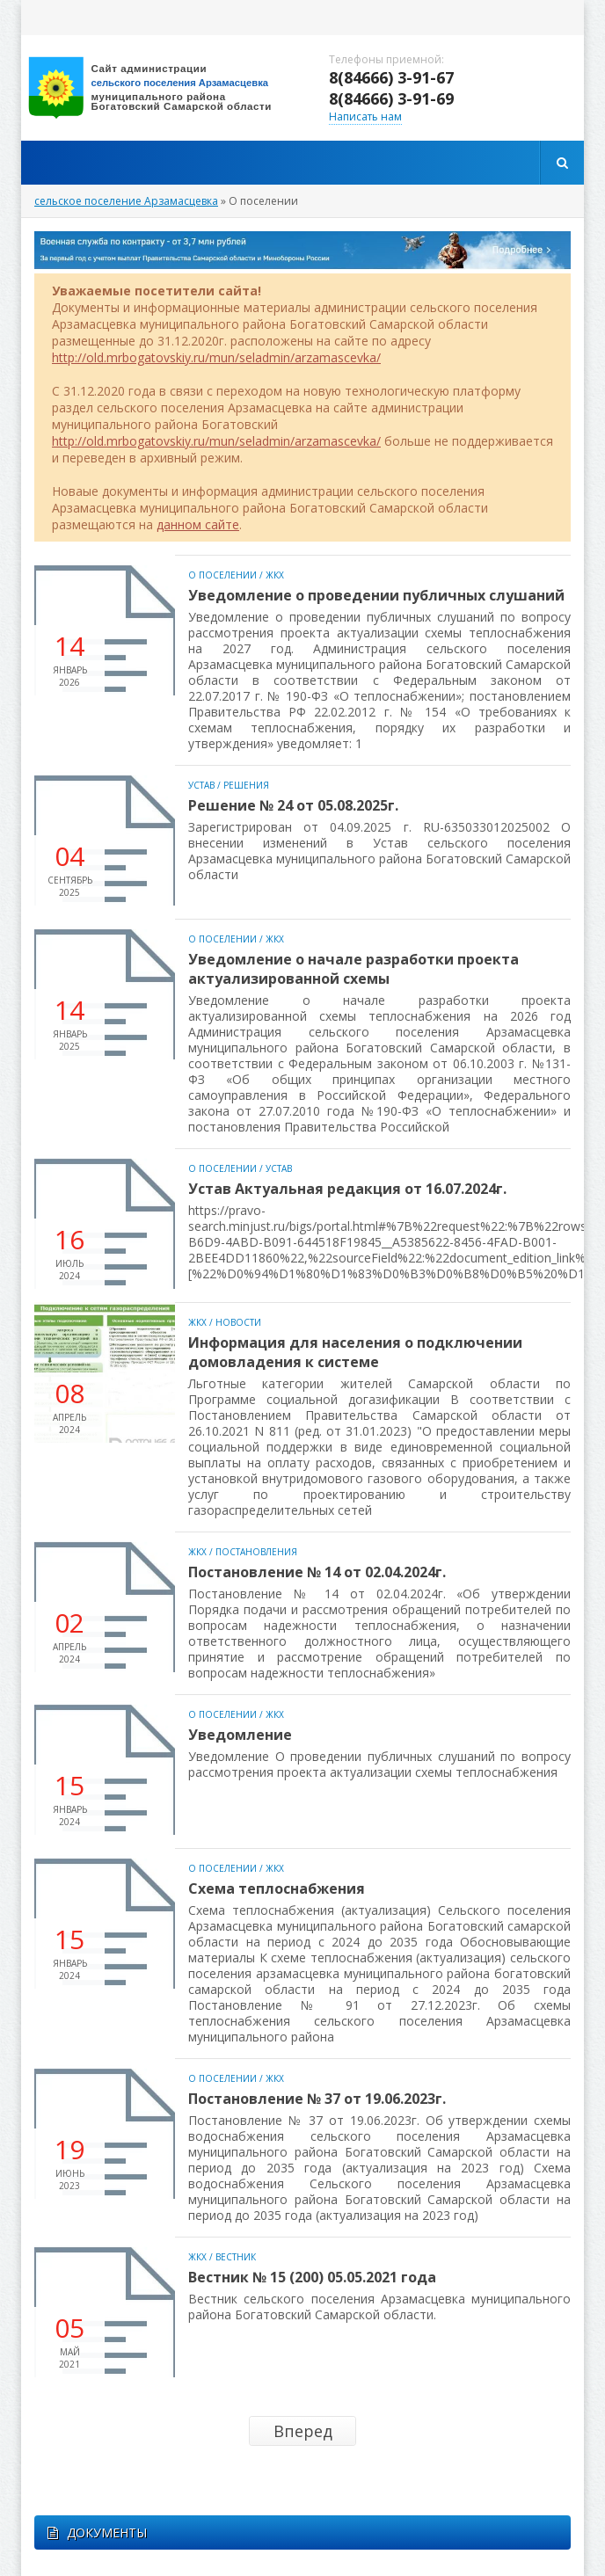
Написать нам (365, 116)
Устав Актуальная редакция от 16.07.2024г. (347, 1188)
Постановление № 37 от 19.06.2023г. (317, 2098)
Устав (201, 785)
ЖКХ (275, 575)
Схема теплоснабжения (276, 1888)
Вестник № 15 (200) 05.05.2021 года (312, 2277)
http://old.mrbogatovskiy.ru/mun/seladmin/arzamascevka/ (216, 357)
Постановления (256, 1552)
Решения (246, 785)
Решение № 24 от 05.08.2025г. (293, 805)
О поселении (222, 575)
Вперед (302, 2430)
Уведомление (240, 1734)
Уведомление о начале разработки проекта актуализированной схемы (353, 969)
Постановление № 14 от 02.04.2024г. (317, 1572)
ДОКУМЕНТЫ (97, 2532)
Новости (238, 1322)
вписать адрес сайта (161, 88)
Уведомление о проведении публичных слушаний (376, 595)
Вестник (235, 2257)
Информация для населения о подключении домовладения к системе (355, 1352)
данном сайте (198, 524)
